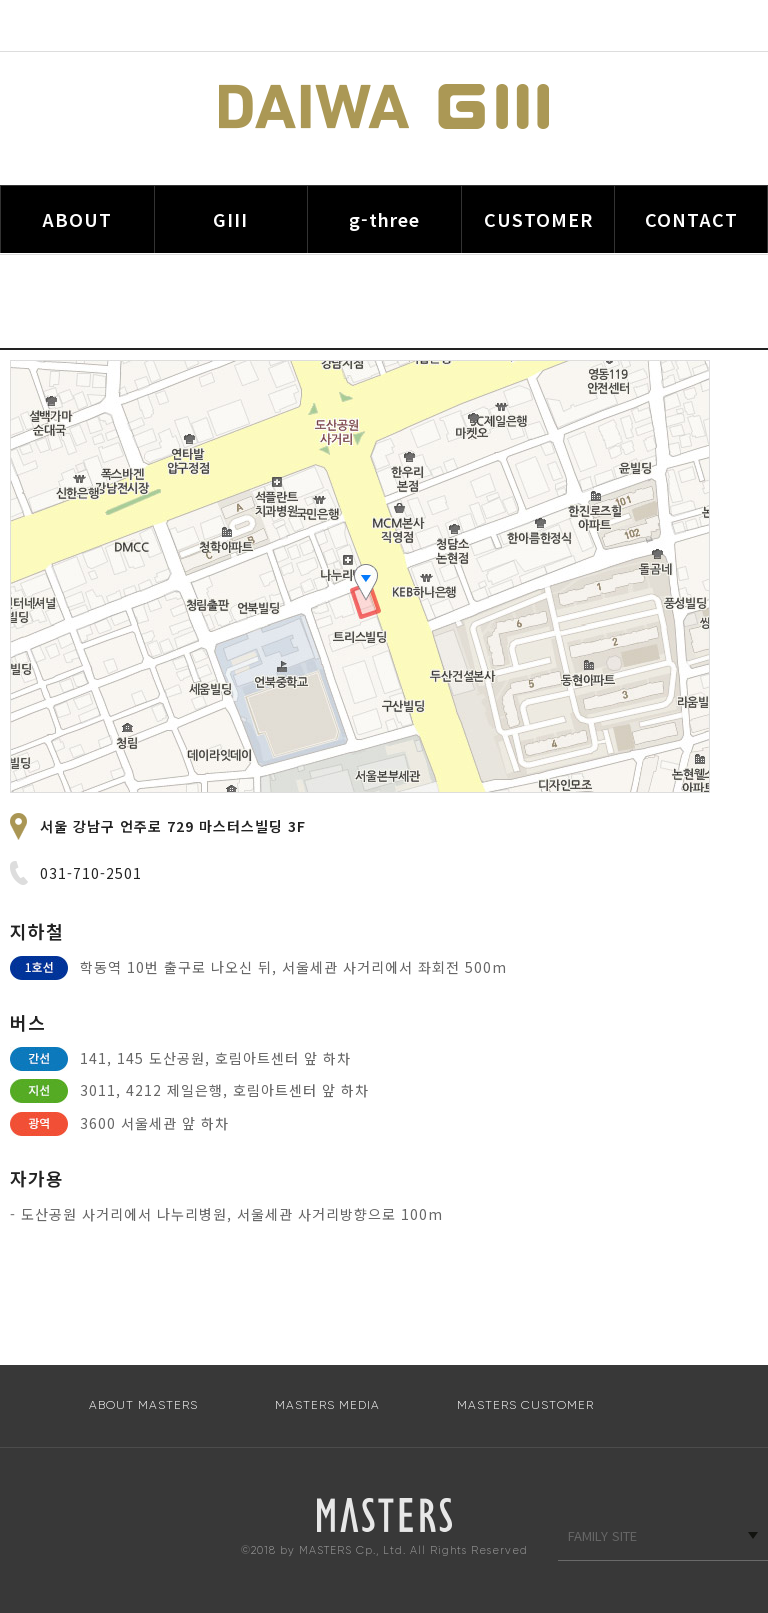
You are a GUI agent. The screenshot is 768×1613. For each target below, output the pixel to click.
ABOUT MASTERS (143, 1405)
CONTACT (691, 219)
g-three (384, 219)
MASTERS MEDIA (327, 1405)
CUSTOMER (538, 219)
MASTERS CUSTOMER (525, 1405)
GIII (230, 219)
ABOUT (77, 219)
